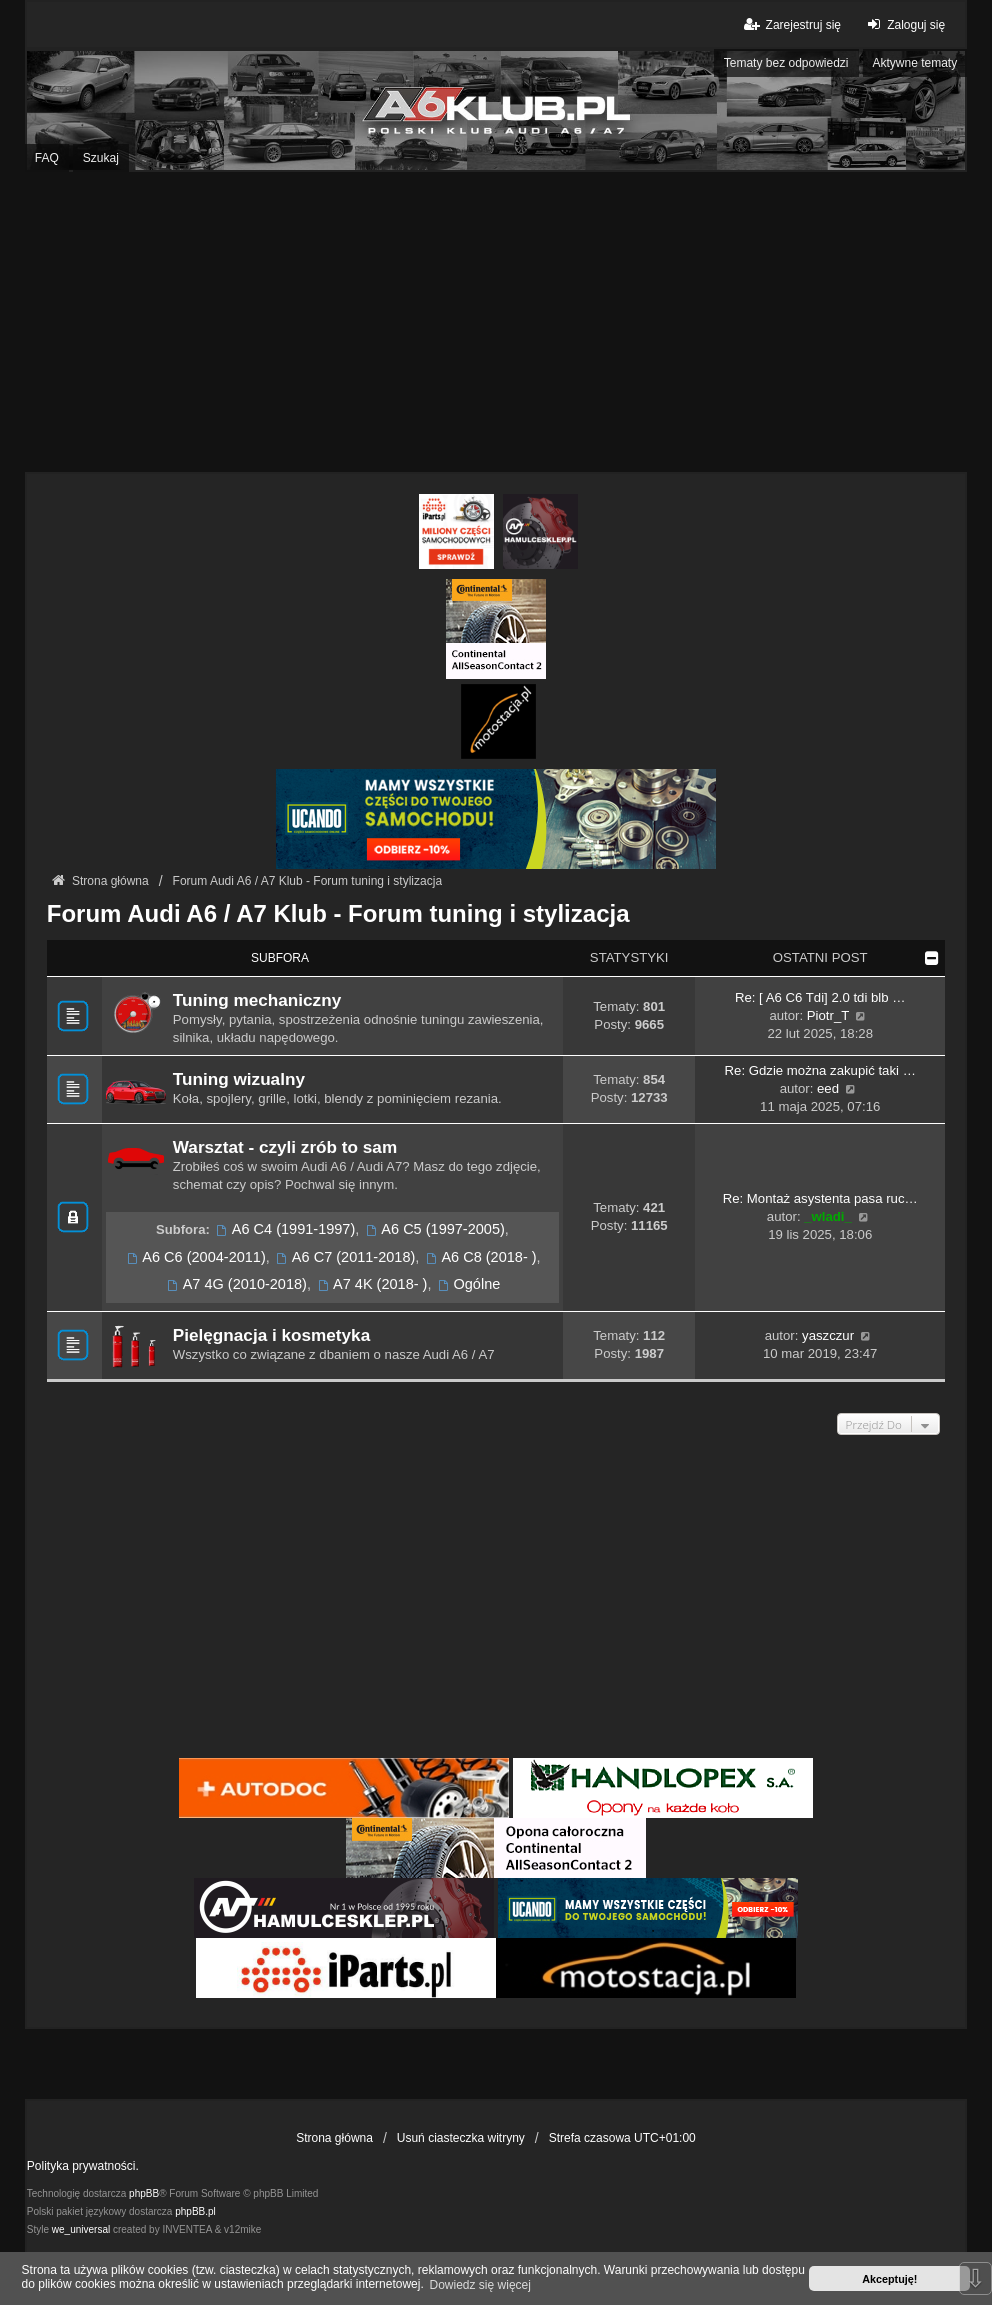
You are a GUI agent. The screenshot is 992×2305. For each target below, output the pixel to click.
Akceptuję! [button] (889, 2279)
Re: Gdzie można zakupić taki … (820, 1070)
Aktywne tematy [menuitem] (915, 63)
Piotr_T (828, 1015)
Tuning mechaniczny (257, 1000)
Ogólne (468, 1284)
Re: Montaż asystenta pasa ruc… (820, 1198)
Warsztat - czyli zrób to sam (285, 1147)
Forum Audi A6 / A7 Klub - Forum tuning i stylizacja (338, 913)
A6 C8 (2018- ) (479, 1257)
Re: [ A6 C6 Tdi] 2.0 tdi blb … (820, 997)
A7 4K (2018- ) (371, 1284)
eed (828, 1088)
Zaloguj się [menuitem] (903, 24)
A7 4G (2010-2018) (236, 1284)
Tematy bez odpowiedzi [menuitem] (786, 63)
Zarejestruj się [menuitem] (790, 24)
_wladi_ (828, 1216)
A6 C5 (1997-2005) (433, 1229)
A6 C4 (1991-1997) (284, 1229)
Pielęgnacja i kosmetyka (271, 1335)
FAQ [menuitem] (47, 158)
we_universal (81, 2229)
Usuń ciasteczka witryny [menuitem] (461, 2138)
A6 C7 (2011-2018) (344, 1257)
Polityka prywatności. (83, 2166)
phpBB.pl (195, 2211)
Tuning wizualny (239, 1079)
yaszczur (828, 1335)
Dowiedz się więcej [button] (480, 2285)
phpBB (144, 2193)
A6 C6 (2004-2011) (194, 1257)
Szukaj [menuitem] (101, 158)
